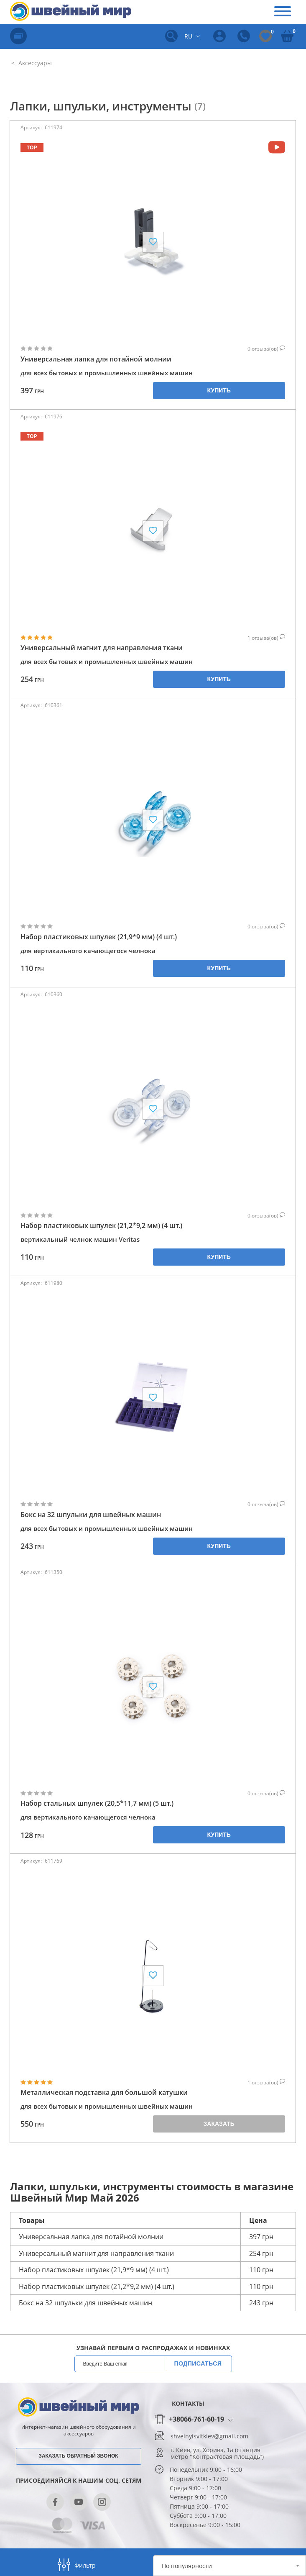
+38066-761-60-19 (196, 2419)
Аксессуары (34, 63)
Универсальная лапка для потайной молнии (95, 359)
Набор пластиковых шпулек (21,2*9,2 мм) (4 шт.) (101, 1225)
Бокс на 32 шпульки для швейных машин (90, 1514)
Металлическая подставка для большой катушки (104, 2092)
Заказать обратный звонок (78, 2456)
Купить (219, 390)
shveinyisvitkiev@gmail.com (209, 2436)
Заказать (219, 2123)
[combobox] (229, 2565)
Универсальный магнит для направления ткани (101, 647)
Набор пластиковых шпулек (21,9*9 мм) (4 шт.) (98, 937)
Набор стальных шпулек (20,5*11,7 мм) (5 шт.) (96, 1803)
